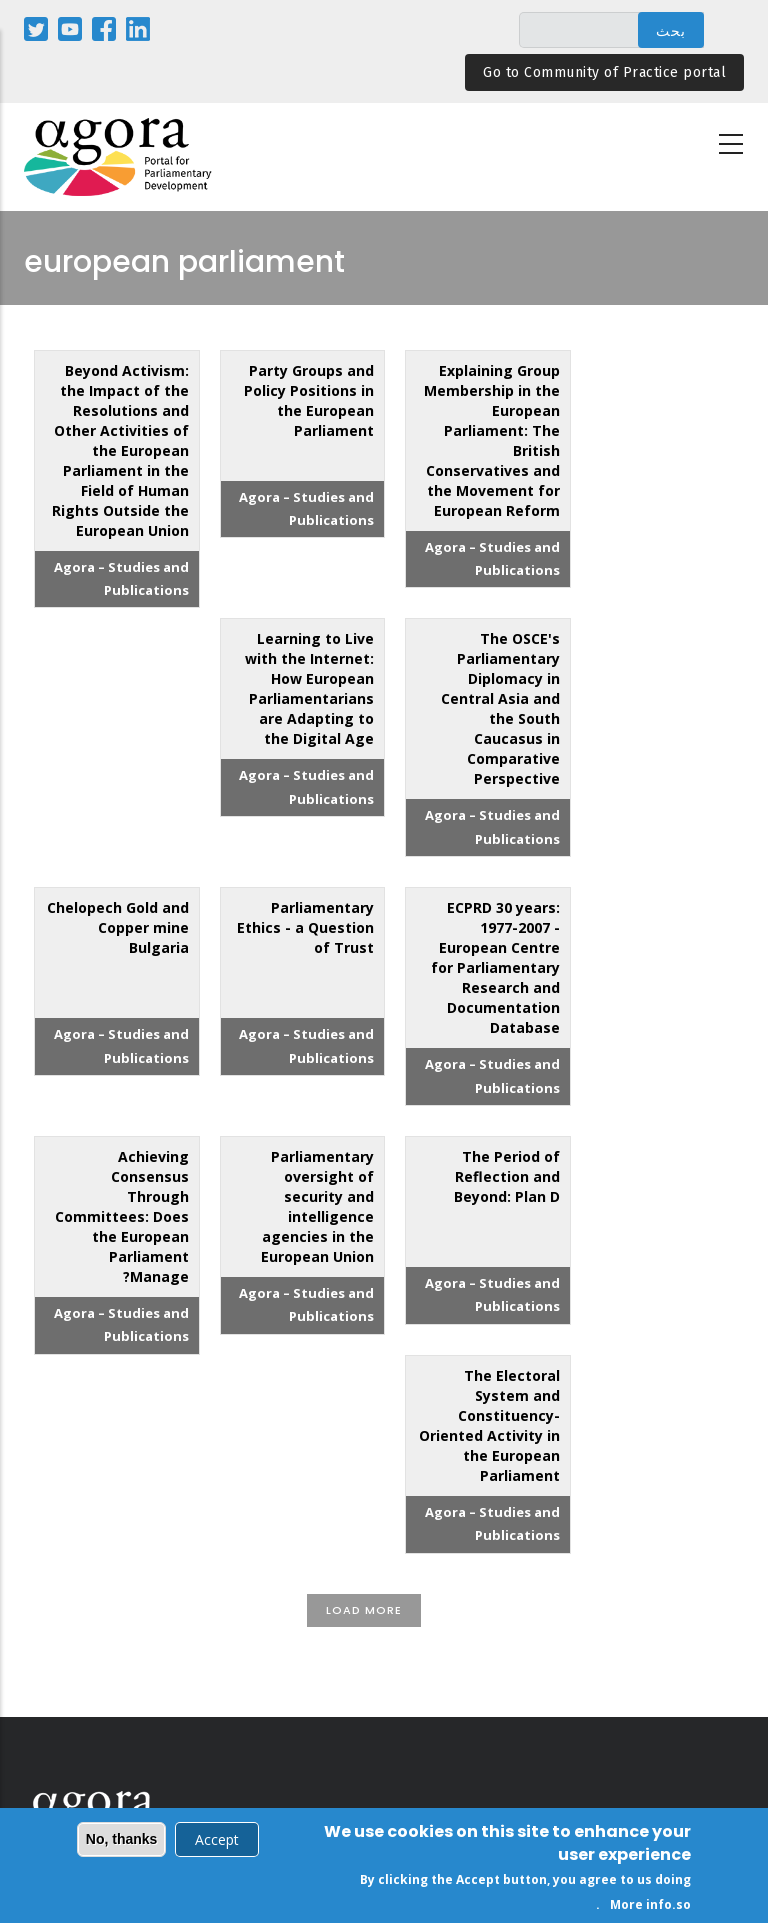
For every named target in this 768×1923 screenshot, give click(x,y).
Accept (217, 1843)
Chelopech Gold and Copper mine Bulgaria (118, 927)
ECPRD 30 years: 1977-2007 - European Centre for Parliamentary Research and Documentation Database (495, 967)
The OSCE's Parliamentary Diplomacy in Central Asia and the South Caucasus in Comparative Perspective (500, 708)
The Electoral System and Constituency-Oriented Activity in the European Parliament (489, 1425)
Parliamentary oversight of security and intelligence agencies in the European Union (317, 1206)
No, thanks (122, 1843)
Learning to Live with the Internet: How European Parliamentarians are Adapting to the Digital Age (309, 688)
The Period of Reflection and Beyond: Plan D (507, 1176)
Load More (364, 1610)
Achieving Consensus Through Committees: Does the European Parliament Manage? (122, 1216)
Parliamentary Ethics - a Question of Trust (305, 927)
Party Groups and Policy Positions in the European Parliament (309, 400)
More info (641, 1908)
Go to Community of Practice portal (604, 72)
